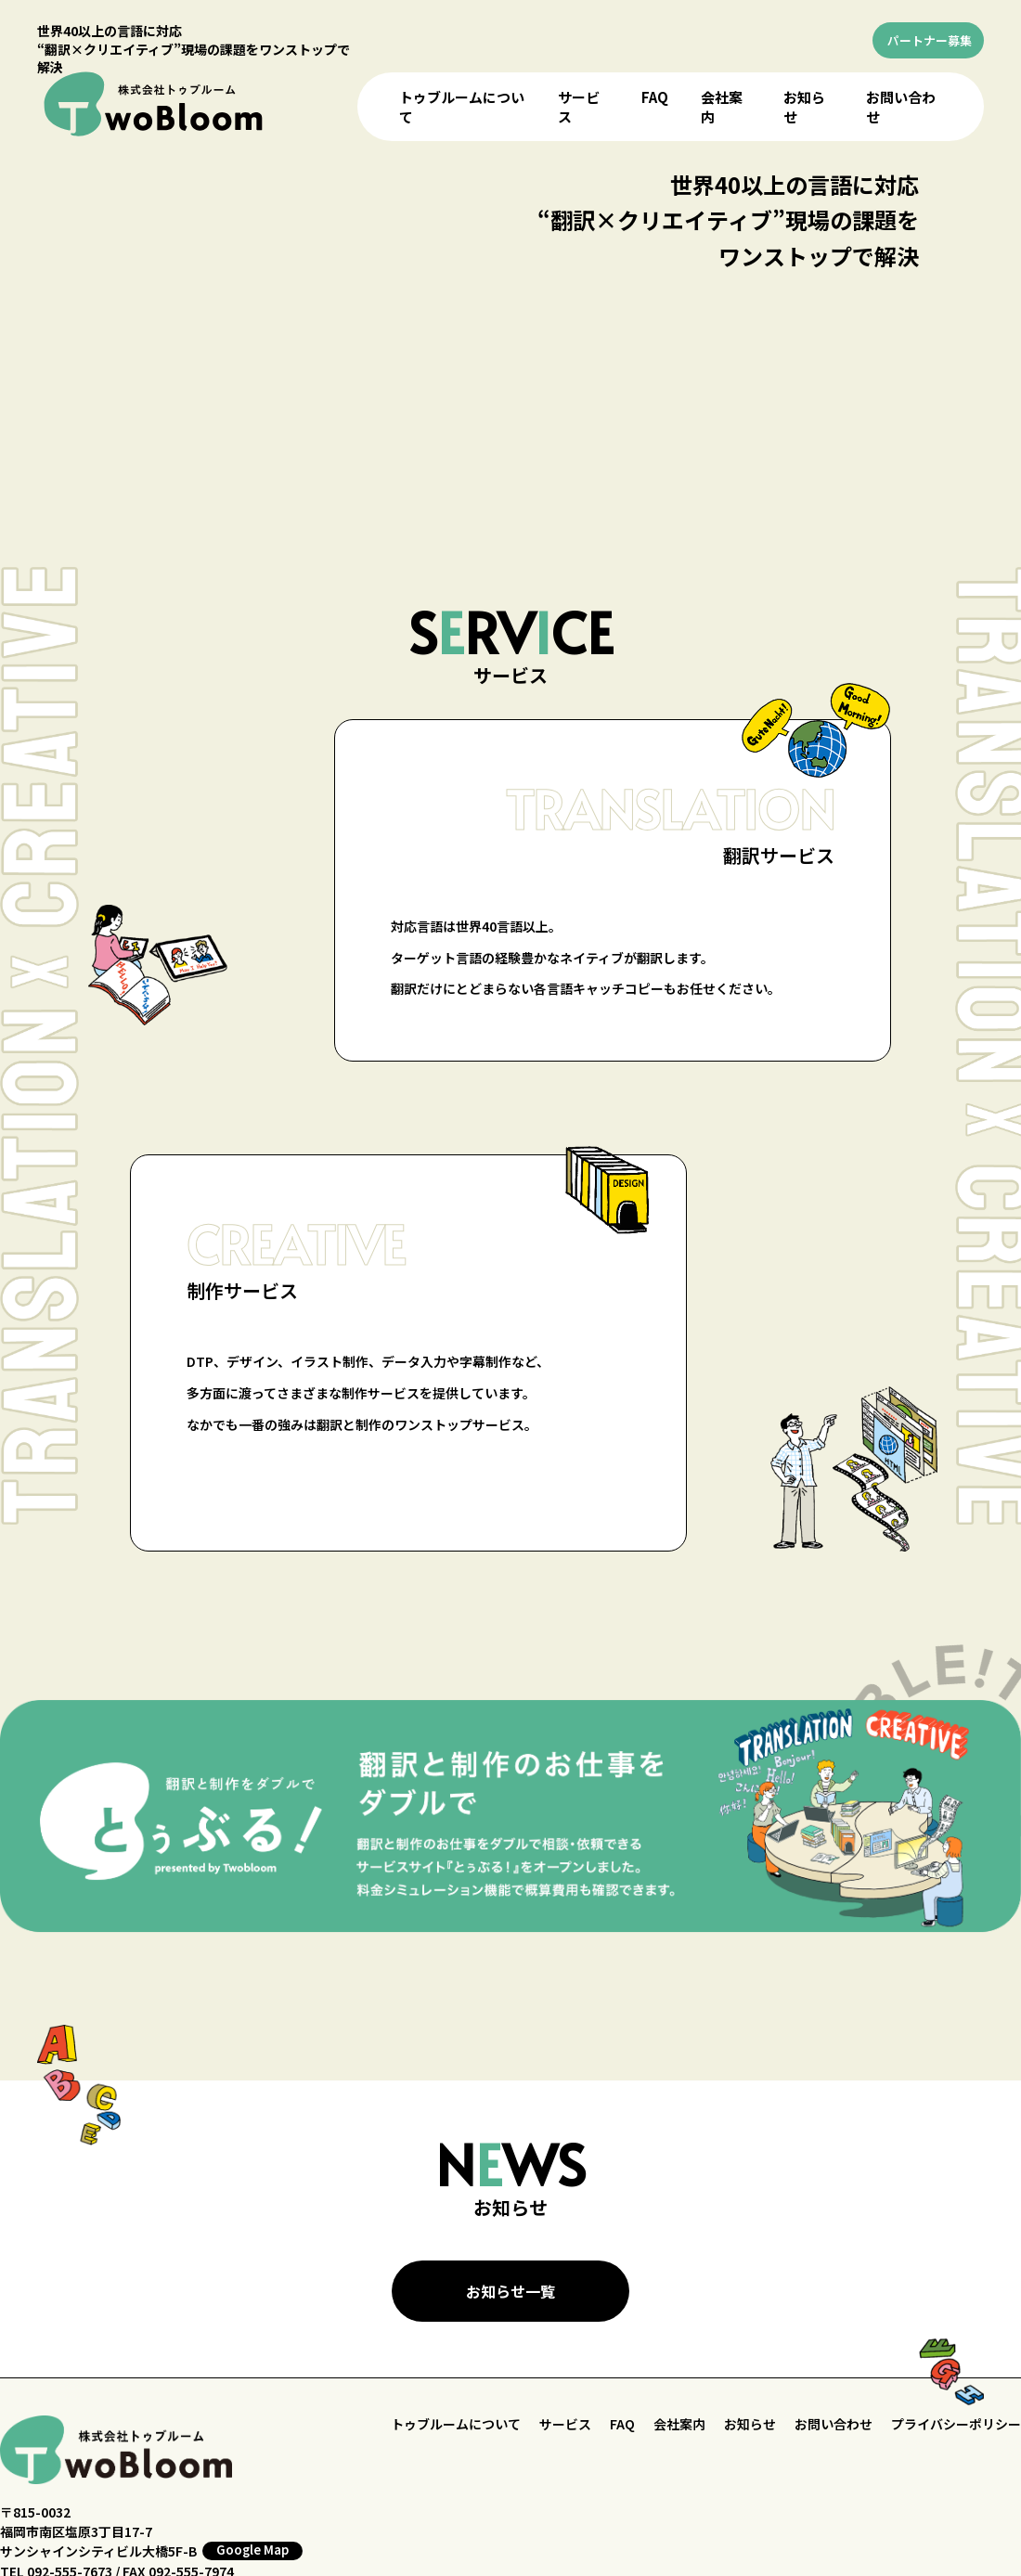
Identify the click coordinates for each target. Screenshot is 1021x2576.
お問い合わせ (833, 2424)
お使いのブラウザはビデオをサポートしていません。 (514, 330)
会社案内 (679, 2424)
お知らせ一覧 (510, 2291)
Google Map (252, 2550)
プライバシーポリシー (956, 2424)
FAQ (654, 97)
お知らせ (750, 2424)
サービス (565, 2424)
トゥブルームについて (456, 2424)
